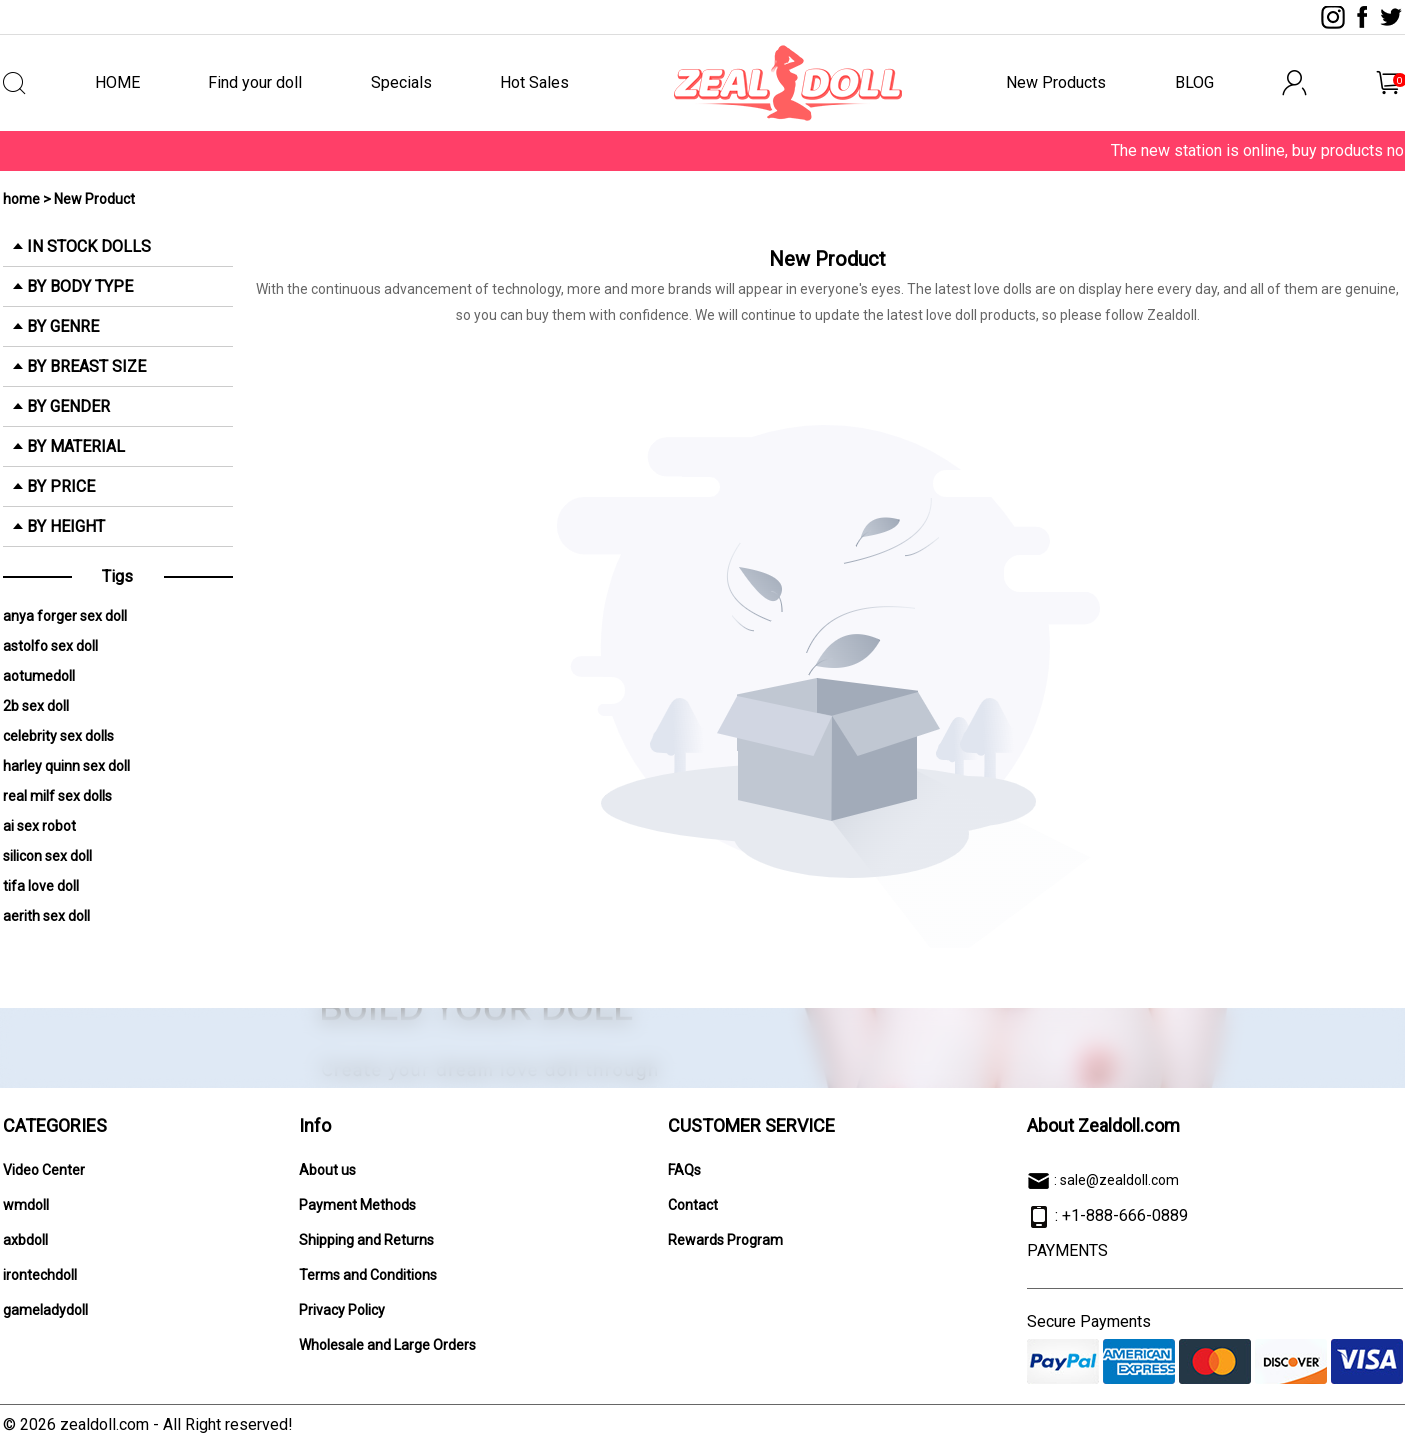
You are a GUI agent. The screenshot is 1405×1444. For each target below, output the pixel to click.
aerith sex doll (46, 916)
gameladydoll (45, 1310)
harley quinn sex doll (66, 766)
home (21, 199)
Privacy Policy (342, 1310)
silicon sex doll (47, 856)
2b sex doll (36, 706)
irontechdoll (40, 1275)
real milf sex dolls (57, 796)
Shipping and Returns (366, 1240)
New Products (1056, 82)
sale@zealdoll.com (1119, 1180)
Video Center (44, 1170)
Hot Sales (534, 82)
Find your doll (255, 82)
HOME (117, 82)
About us (327, 1170)
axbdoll (25, 1240)
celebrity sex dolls (58, 736)
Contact (693, 1205)
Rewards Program (725, 1240)
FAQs (684, 1170)
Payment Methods (357, 1205)
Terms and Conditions (368, 1275)
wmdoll (26, 1205)
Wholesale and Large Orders (387, 1345)
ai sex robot (39, 826)
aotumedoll (39, 676)
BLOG (1194, 82)
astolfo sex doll (50, 646)
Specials (401, 82)
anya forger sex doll (65, 616)
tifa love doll (41, 886)
